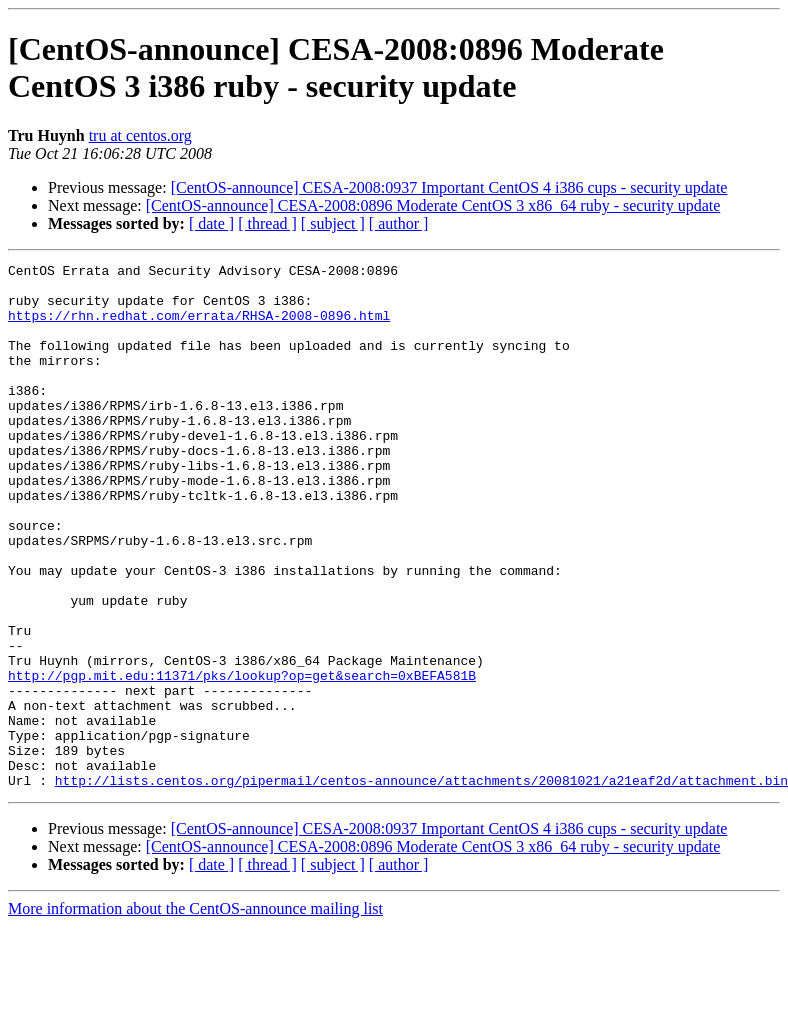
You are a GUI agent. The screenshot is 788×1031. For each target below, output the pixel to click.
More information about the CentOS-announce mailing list (195, 1013)
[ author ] (399, 223)
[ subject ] (333, 223)
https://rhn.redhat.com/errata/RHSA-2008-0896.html (199, 327)
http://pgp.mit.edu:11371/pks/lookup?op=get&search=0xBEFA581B (242, 759)
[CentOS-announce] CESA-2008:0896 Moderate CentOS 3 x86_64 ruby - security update (433, 205)
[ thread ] (267, 223)
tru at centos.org (140, 135)
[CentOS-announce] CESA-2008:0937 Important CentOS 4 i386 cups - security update (449, 187)
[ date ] (211, 223)
